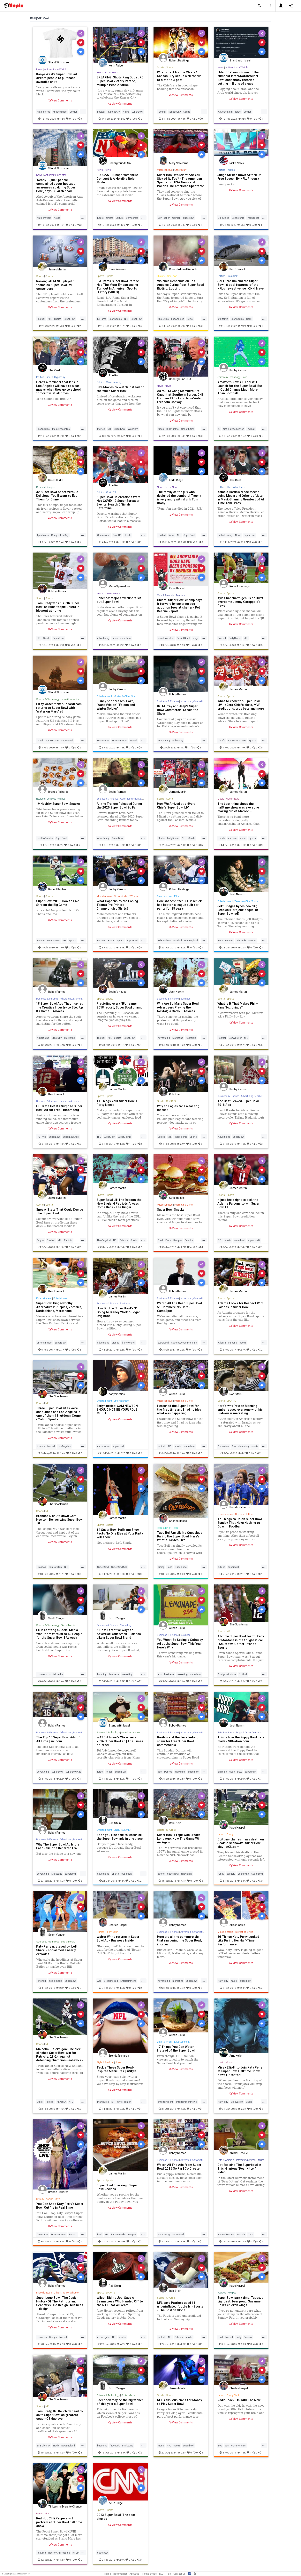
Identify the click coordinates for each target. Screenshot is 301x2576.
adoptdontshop (166, 638)
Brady (56, 2445)
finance (41, 1446)
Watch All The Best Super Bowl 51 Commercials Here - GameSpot (179, 1306)
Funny (230, 1834)
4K (241, 1453)
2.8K (242, 2241)
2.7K (241, 1045)
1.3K (181, 645)
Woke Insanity (114, 382)
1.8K (60, 747)
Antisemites (43, 111)
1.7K (121, 326)
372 (121, 436)
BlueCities (223, 217)
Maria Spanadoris (119, 586)
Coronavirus (103, 535)
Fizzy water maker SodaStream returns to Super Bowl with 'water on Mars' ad (59, 707)
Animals (180, 595)
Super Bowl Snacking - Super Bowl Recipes (117, 2187)
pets (239, 1771)
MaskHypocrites (61, 428)
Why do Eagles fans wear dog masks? (178, 1108)
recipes (132, 2234)
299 (120, 645)
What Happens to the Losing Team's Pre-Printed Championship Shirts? (117, 904)
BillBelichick (164, 940)
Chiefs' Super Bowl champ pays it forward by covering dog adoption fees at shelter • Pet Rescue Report (179, 605)
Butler (40, 2101)
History (161, 276)
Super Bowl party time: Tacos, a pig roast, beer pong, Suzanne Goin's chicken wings (240, 2301)
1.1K (120, 747)
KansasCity (114, 111)
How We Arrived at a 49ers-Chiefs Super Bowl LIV (177, 805)
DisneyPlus (103, 740)
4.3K (181, 2108)
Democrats (132, 217)
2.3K (242, 947)
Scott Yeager (56, 1618)
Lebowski (241, 940)
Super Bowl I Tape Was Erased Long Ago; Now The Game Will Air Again (178, 1838)
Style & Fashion (105, 2062)
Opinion (176, 217)
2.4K (120, 947)
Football (101, 111)
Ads (99, 1980)
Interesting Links (183, 1204)
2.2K (241, 1681)
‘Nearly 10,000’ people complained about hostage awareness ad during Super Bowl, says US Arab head (55, 185)
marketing (127, 1674)
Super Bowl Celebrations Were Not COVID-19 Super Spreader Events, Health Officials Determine (118, 502)
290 (181, 326)
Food (160, 1240)
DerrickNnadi (184, 638)
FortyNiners (235, 638)
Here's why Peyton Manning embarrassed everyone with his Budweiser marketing (240, 1409)
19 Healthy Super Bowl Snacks (58, 804)
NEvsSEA (61, 2101)
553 (121, 118)
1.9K (241, 747)
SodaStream (52, 740)
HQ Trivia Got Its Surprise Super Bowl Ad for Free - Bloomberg (59, 1108)
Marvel (133, 740)
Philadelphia (180, 1136)
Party (168, 1240)
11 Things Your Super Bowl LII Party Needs (118, 1103)
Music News (232, 798)
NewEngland (191, 940)
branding (102, 1674)
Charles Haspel (178, 1521)
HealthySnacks (45, 838)
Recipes (40, 487)
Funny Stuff (112, 1932)
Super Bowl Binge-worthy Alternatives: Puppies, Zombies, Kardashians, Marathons (59, 1306)
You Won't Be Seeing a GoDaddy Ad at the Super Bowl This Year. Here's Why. (180, 1643)
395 (60, 436)
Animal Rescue (239, 2153)
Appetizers (43, 535)
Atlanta (222, 1342)
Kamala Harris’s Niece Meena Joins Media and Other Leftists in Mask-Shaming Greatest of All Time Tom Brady (241, 497)
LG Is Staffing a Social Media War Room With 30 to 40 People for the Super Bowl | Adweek (59, 1633)
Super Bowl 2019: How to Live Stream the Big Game (57, 903)
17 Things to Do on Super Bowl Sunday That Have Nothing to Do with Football (239, 1522)
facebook (115, 2445)
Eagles (161, 1136)
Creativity (57, 1037)
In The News (111, 72)
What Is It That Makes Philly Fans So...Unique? (237, 1005)
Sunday (248, 2337)
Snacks (189, 1240)
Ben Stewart (237, 269)
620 (121, 1453)
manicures (103, 2101)
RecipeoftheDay (60, 535)
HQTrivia (41, 1136)
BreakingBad (111, 1980)
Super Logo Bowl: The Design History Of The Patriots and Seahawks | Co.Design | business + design (59, 2303)
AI (219, 428)
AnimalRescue (226, 2234)
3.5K (121, 1349)
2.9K (181, 1143)
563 (60, 326)
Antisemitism (60, 111)
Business (185, 998)
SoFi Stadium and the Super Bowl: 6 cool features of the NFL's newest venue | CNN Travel (240, 284)
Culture (120, 217)
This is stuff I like (244, 1514)
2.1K (181, 845)
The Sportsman (58, 1396)
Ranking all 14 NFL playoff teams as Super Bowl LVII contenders (55, 285)
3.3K (121, 1681)
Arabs (57, 217)
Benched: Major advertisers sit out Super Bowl (119, 600)
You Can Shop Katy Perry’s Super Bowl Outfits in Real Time (59, 2205)
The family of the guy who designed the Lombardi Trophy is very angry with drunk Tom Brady (179, 497)
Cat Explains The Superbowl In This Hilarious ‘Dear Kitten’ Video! (239, 2168)
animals (222, 1771)
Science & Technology (228, 377)
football (101, 1037)
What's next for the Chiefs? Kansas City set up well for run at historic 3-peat (179, 76)
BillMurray (177, 740)
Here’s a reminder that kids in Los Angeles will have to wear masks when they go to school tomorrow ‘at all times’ (58, 387)
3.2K (121, 1574)
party (238, 2337)
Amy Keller (236, 2055)
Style (118, 2062)
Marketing (69, 1037)
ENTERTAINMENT (123, 1829)
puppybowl (250, 1771)
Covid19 (117, 535)
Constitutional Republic (183, 269)
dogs (196, 638)
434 (61, 225)
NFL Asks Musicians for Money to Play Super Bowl (179, 2402)
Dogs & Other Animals (248, 1732)
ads (160, 1674)
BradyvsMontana (227, 1674)
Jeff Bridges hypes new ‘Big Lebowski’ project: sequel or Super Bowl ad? (237, 909)
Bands (221, 838)
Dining (161, 1567)
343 (181, 225)
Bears (100, 217)
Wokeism (133, 428)
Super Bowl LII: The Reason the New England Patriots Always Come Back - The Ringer (119, 1203)
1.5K (241, 645)
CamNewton (55, 1567)
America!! (172, 276)
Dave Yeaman (117, 269)
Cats (250, 2234)
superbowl (125, 638)
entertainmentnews (186, 2101)
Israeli (109, 1771)
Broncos (41, 1567)
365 (242, 118)
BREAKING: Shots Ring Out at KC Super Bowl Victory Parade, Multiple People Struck (120, 81)
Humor (221, 1834)
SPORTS (171, 1101)
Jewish (74, 111)
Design (53, 2337)
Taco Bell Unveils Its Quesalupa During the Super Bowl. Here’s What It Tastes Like (179, 1536)
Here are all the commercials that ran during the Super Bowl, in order (179, 1940)
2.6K (60, 1681)
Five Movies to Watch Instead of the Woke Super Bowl (120, 389)
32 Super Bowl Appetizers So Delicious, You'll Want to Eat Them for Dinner (57, 495)
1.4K (242, 436)
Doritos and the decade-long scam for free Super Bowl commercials (177, 1741)
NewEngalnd (104, 1240)
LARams (101, 318)
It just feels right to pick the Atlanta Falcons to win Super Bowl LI (238, 1203)
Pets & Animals (165, 595)
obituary (231, 1873)
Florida (127, 535)
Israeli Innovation (70, 699)
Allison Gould (177, 1394)
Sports (160, 67)
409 (121, 225)
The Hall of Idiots (236, 487)
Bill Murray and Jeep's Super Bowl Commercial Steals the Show (177, 709)
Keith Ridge (116, 65)
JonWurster (235, 1037)
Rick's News (237, 163)
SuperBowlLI (124, 1136)
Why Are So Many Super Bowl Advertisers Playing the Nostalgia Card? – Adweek (178, 1007)
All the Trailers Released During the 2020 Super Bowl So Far (119, 805)
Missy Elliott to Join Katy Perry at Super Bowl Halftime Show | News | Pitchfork (239, 2071)
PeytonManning (240, 1446)
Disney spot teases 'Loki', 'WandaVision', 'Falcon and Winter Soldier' (116, 704)
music (234, 1980)
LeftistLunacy (225, 535)
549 (181, 436)
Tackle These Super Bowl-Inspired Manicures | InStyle (116, 2069)
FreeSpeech (253, 217)
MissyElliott (237, 2101)
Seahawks (243, 1873)
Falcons (232, 1342)
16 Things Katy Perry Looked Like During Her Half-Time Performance (238, 1940)
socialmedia (56, 1674)
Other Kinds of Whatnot (127, 896)
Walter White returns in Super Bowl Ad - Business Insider (118, 1938)
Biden (161, 428)
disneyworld (128, 1342)
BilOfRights (172, 428)
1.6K (120, 542)
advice (221, 1567)
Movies (101, 428)
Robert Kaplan (57, 889)
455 (61, 118)
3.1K (60, 2241)
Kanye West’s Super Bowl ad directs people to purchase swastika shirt (56, 78)
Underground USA (120, 163)
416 (182, 118)
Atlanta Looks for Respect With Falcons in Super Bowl (240, 1305)
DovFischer (164, 217)
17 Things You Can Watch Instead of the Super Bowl (176, 2048)
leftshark (41, 1980)
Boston (41, 940)
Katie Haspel (176, 588)
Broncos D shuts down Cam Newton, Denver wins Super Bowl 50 (59, 1519)
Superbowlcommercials (184, 1342)
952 (241, 225)
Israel (238, 111)
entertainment (44, 1342)
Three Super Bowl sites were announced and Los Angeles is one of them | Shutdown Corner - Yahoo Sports (59, 1413)
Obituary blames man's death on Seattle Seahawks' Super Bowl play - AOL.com (240, 1843)
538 (60, 645)
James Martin (57, 269)
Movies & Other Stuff (125, 696)
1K (180, 747)
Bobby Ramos (238, 370)
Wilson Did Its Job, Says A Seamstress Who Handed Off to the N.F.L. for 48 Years (120, 2301)
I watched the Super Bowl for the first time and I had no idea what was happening (179, 1409)
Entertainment (104, 696)
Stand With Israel (58, 62)
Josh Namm (237, 894)
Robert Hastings (179, 60)
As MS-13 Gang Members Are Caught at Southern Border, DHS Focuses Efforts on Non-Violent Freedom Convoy (180, 396)
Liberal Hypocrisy (55, 377)
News (39, 69)
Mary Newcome (178, 163)
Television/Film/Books (246, 901)
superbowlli (254, 1240)
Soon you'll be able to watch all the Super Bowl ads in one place (120, 1836)
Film (176, 896)
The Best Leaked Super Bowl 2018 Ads (238, 1103)
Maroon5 (232, 838)
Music (220, 798)
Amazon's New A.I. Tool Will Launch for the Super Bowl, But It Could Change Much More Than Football (239, 387)
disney (115, 1342)
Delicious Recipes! (56, 798)
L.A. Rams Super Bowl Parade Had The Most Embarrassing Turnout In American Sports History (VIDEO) (118, 286)
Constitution (187, 428)
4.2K (121, 2344)
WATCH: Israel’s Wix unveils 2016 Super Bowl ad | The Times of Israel (120, 1741)
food (99, 2234)
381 (241, 542)
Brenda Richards (58, 792)
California (223, 318)
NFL (50, 318)
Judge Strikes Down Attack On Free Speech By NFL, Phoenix (239, 176)
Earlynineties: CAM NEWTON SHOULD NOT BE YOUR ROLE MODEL (117, 1409)
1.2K (181, 542)
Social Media (68, 1625)
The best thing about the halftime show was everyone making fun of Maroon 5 (238, 807)
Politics (221, 169)
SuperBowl (137, 111)
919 (242, 326)
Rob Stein (175, 1094)
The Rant (54, 370)
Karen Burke (55, 480)
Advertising (164, 740)
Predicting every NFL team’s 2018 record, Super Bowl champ (119, 1005)
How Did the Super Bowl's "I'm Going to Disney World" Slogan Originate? (118, 1312)
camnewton (103, 1446)
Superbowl (188, 217)
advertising (103, 638)
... (82, 111)
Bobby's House (57, 591)
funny (221, 1873)
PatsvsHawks (118, 2234)
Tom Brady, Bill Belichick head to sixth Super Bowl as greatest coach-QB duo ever (59, 2414)
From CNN (232, 276)
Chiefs (109, 217)
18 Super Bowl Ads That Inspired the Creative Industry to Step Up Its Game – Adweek (59, 1007)
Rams (111, 940)
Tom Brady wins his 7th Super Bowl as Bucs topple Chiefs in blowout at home (57, 606)
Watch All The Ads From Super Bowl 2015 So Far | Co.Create (179, 2166)
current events (112, 593)
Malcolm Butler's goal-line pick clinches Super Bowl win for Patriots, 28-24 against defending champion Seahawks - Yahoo (59, 2056)
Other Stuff (180, 169)
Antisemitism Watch (55, 69)
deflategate (103, 2337)
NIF (113, 2101)
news (115, 638)
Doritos (168, 1771)
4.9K (181, 2344)
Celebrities (42, 2234)
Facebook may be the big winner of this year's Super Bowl (120, 2402)
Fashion (73, 2234)
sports (117, 1037)
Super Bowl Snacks (170, 1209)
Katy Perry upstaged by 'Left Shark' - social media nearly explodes (57, 1950)
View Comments (60, 100)
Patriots (101, 940)
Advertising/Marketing (193, 701)
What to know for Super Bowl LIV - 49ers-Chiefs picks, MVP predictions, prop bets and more (240, 704)
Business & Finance (168, 701)
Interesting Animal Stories (250, 2160)
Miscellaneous (165, 169)
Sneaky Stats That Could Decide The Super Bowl (59, 1211)
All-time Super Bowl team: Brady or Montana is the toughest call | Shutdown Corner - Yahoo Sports (240, 1641)
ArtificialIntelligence (233, 428)
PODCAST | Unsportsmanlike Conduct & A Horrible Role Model (117, 178)
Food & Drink (164, 1527)
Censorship (238, 217)
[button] (259, 6)
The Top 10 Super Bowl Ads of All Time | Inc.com (58, 1739)
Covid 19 (111, 492)
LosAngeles (115, 318)
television (186, 1873)
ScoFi (249, 318)
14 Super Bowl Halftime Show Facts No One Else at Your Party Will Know (120, 1533)
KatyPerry (223, 1980)
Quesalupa (181, 1567)
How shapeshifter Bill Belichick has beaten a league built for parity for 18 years (179, 904)
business (42, 1674)
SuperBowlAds (71, 1136)
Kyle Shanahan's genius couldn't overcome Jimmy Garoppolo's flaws (240, 601)
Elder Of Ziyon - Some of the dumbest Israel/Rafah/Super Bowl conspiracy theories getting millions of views (238, 77)
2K (60, 845)
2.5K (181, 1778)
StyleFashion (124, 2101)
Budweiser (224, 1446)
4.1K (181, 1880)
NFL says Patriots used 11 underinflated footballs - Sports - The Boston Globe (180, 2306)
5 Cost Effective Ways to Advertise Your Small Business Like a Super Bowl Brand (119, 1633)
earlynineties (117, 1394)
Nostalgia (191, 1037)
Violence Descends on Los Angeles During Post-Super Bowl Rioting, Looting (180, 284)
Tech (244, 377)
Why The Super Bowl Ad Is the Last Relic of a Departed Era (57, 1846)
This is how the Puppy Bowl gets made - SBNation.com (240, 1739)
